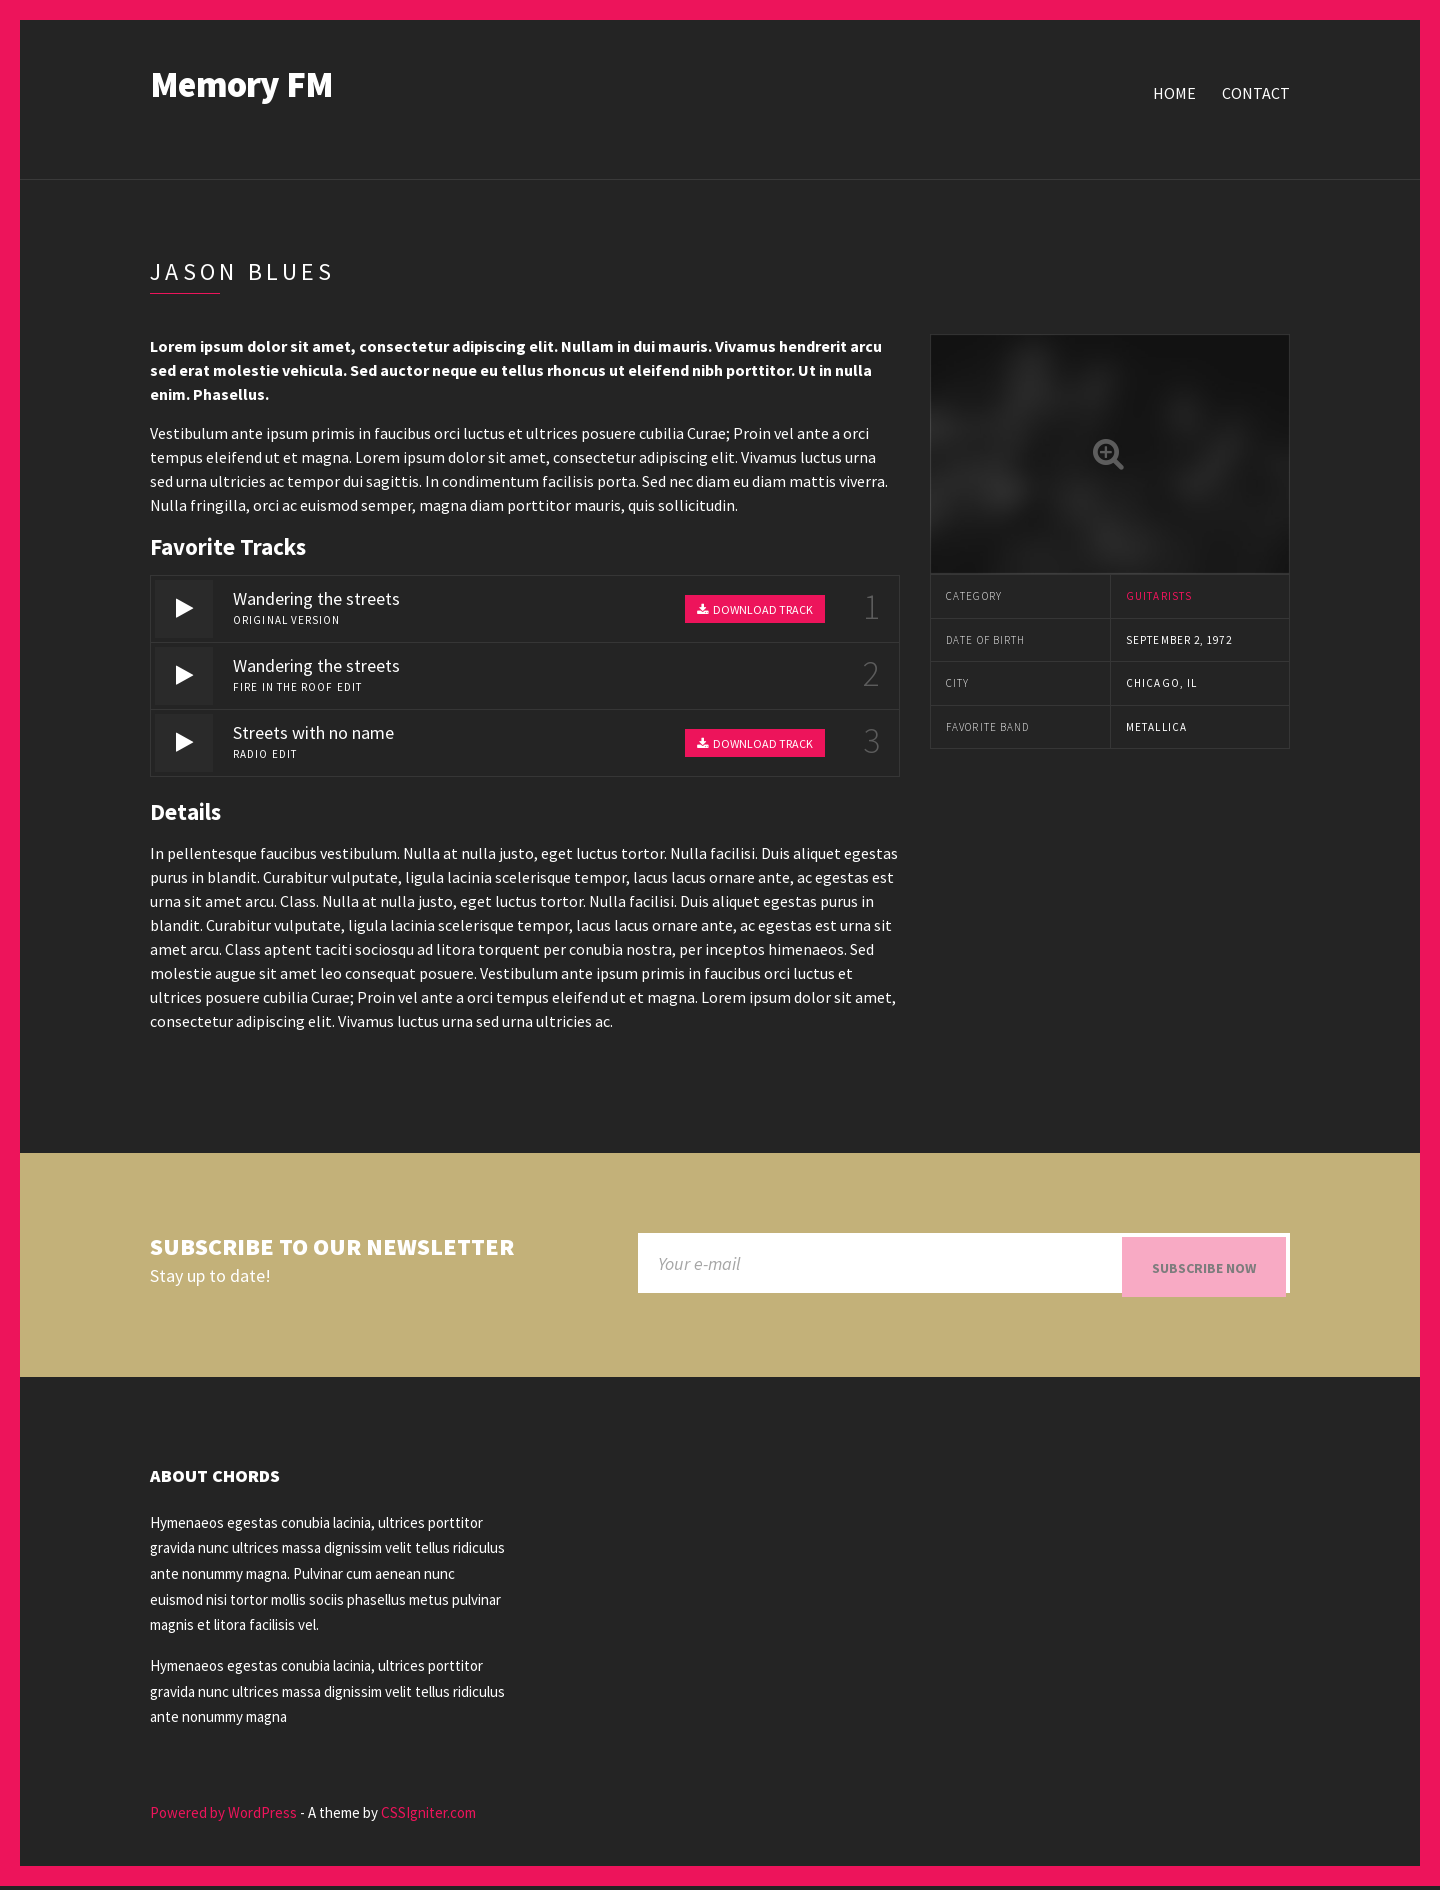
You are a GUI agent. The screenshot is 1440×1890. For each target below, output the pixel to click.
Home (1174, 93)
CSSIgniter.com (428, 1817)
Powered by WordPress (223, 1817)
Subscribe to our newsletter (332, 1247)
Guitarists (1159, 596)
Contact (1256, 93)
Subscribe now (1204, 1268)
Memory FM (242, 84)
